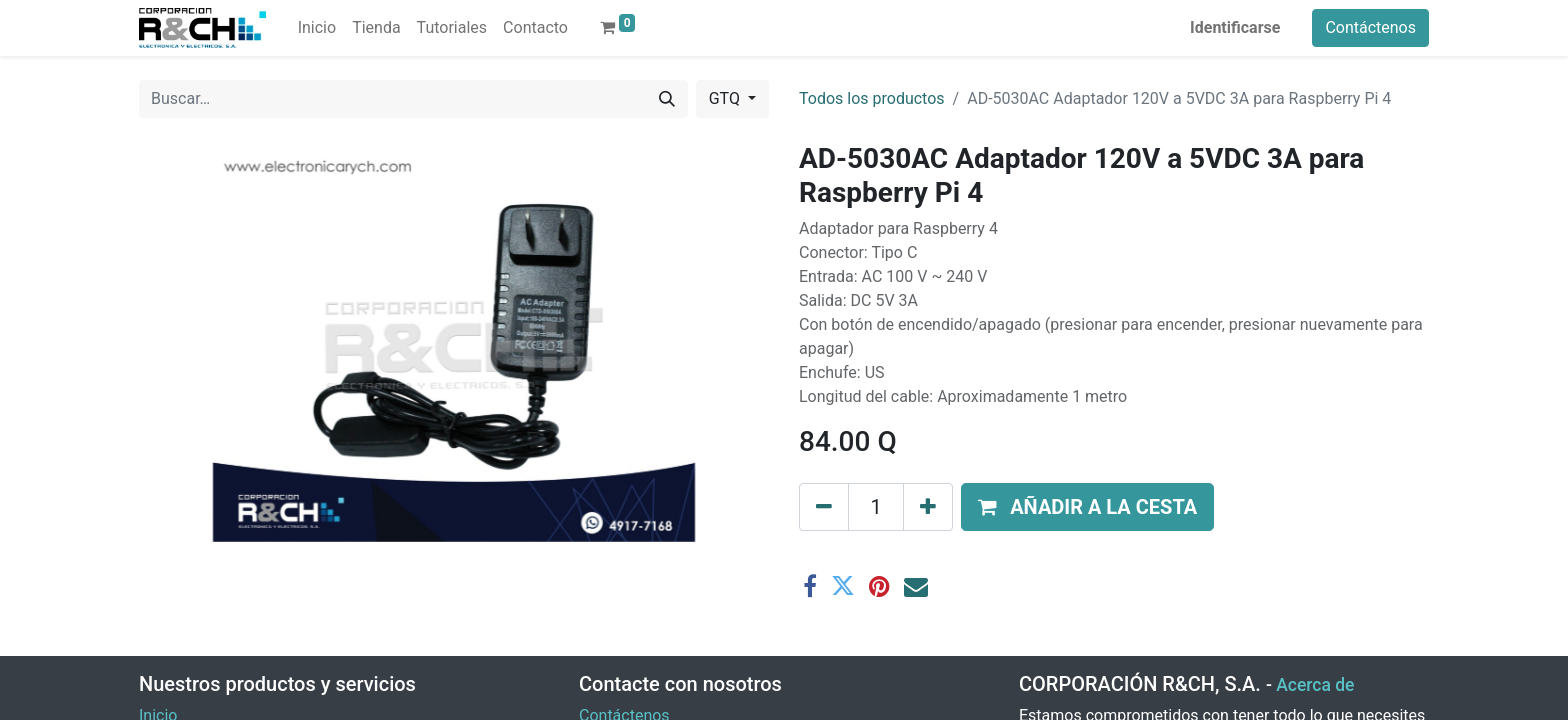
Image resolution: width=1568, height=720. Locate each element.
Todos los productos (872, 98)
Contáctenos (1370, 27)
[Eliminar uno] (824, 507)
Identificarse (1235, 27)
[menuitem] (317, 28)
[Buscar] (667, 99)
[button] (1087, 507)
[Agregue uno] (928, 507)
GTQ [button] (726, 98)
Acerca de (1315, 685)
